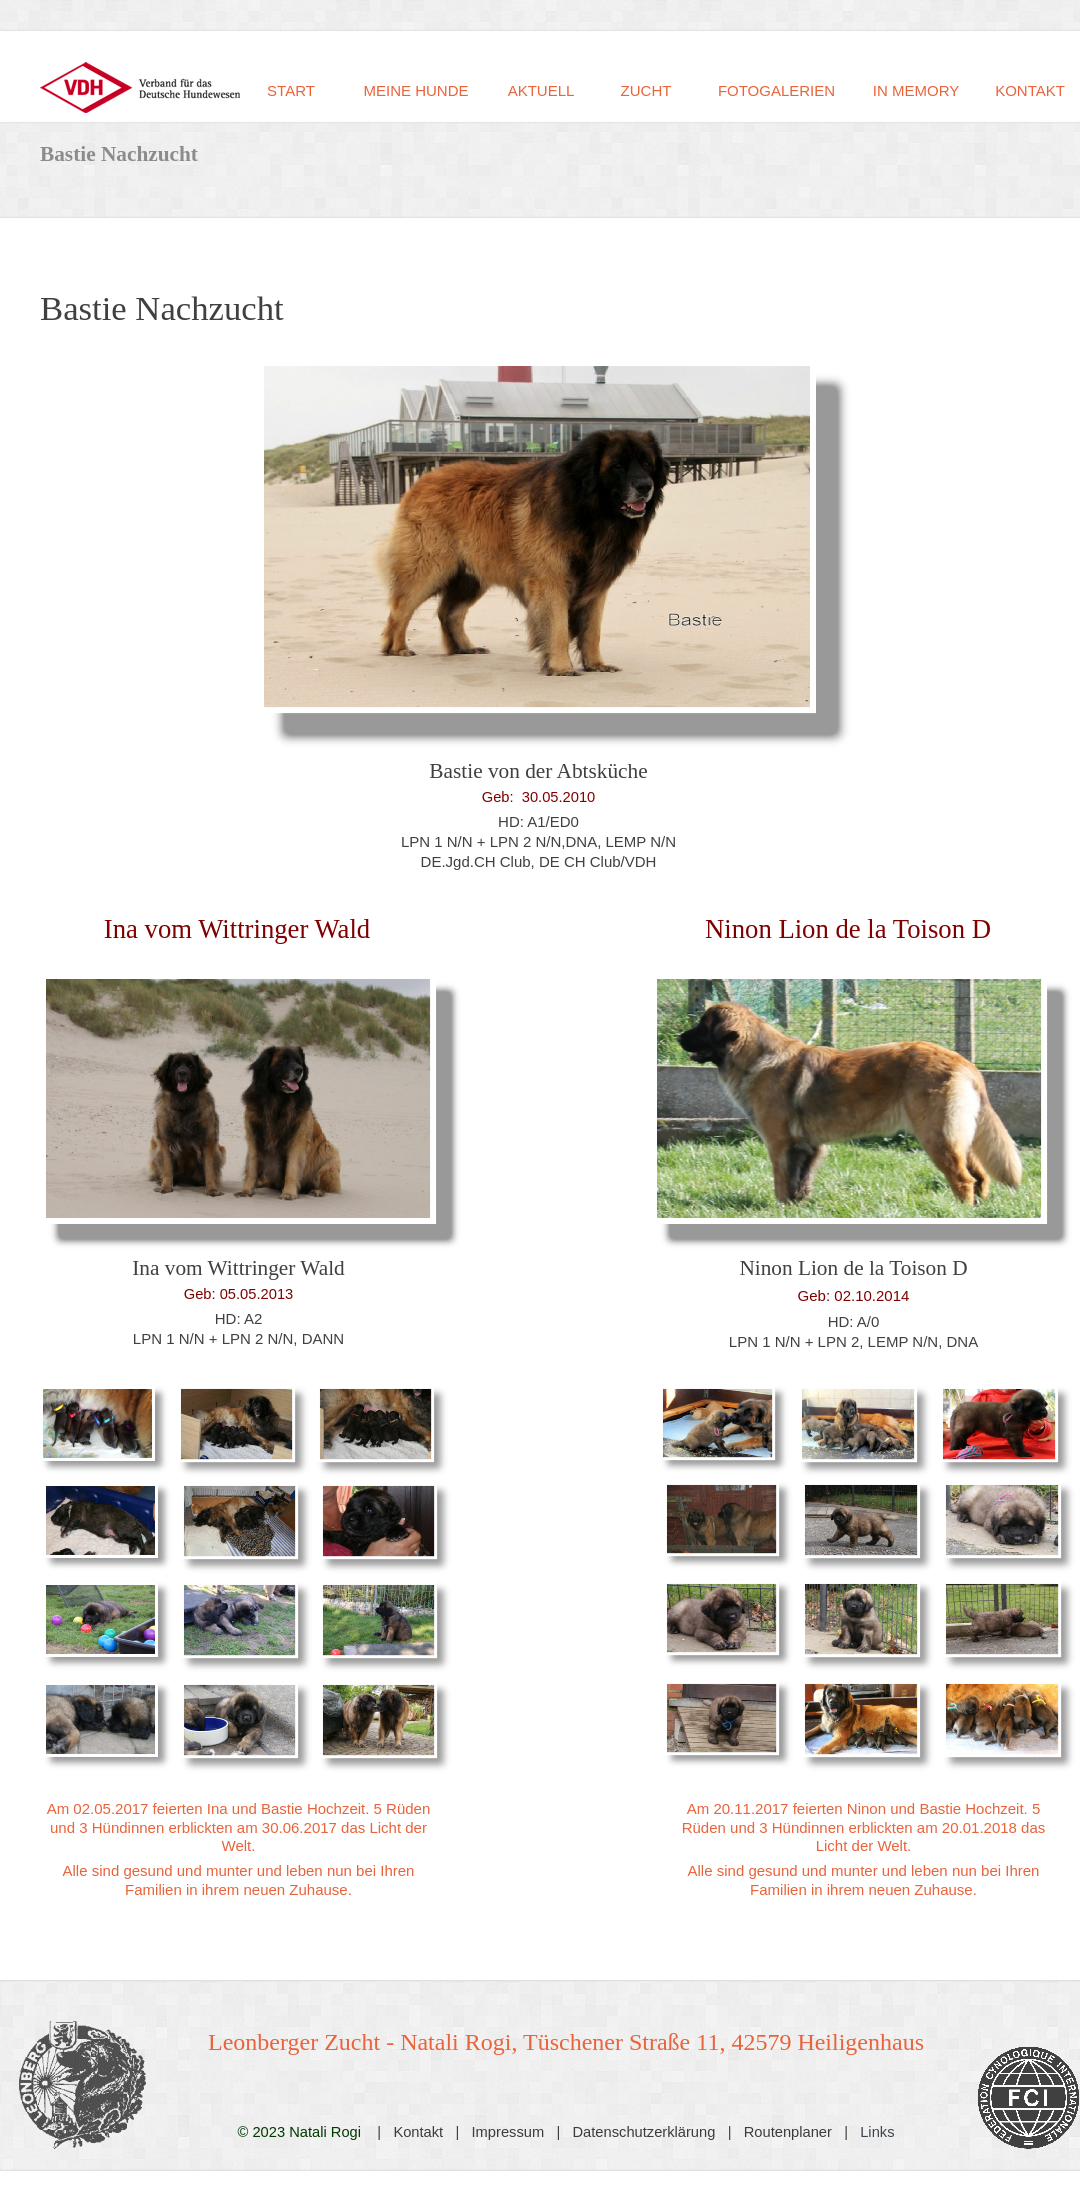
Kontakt (418, 2132)
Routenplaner (788, 2132)
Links (877, 2132)
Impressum (508, 2132)
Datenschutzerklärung (644, 2132)
